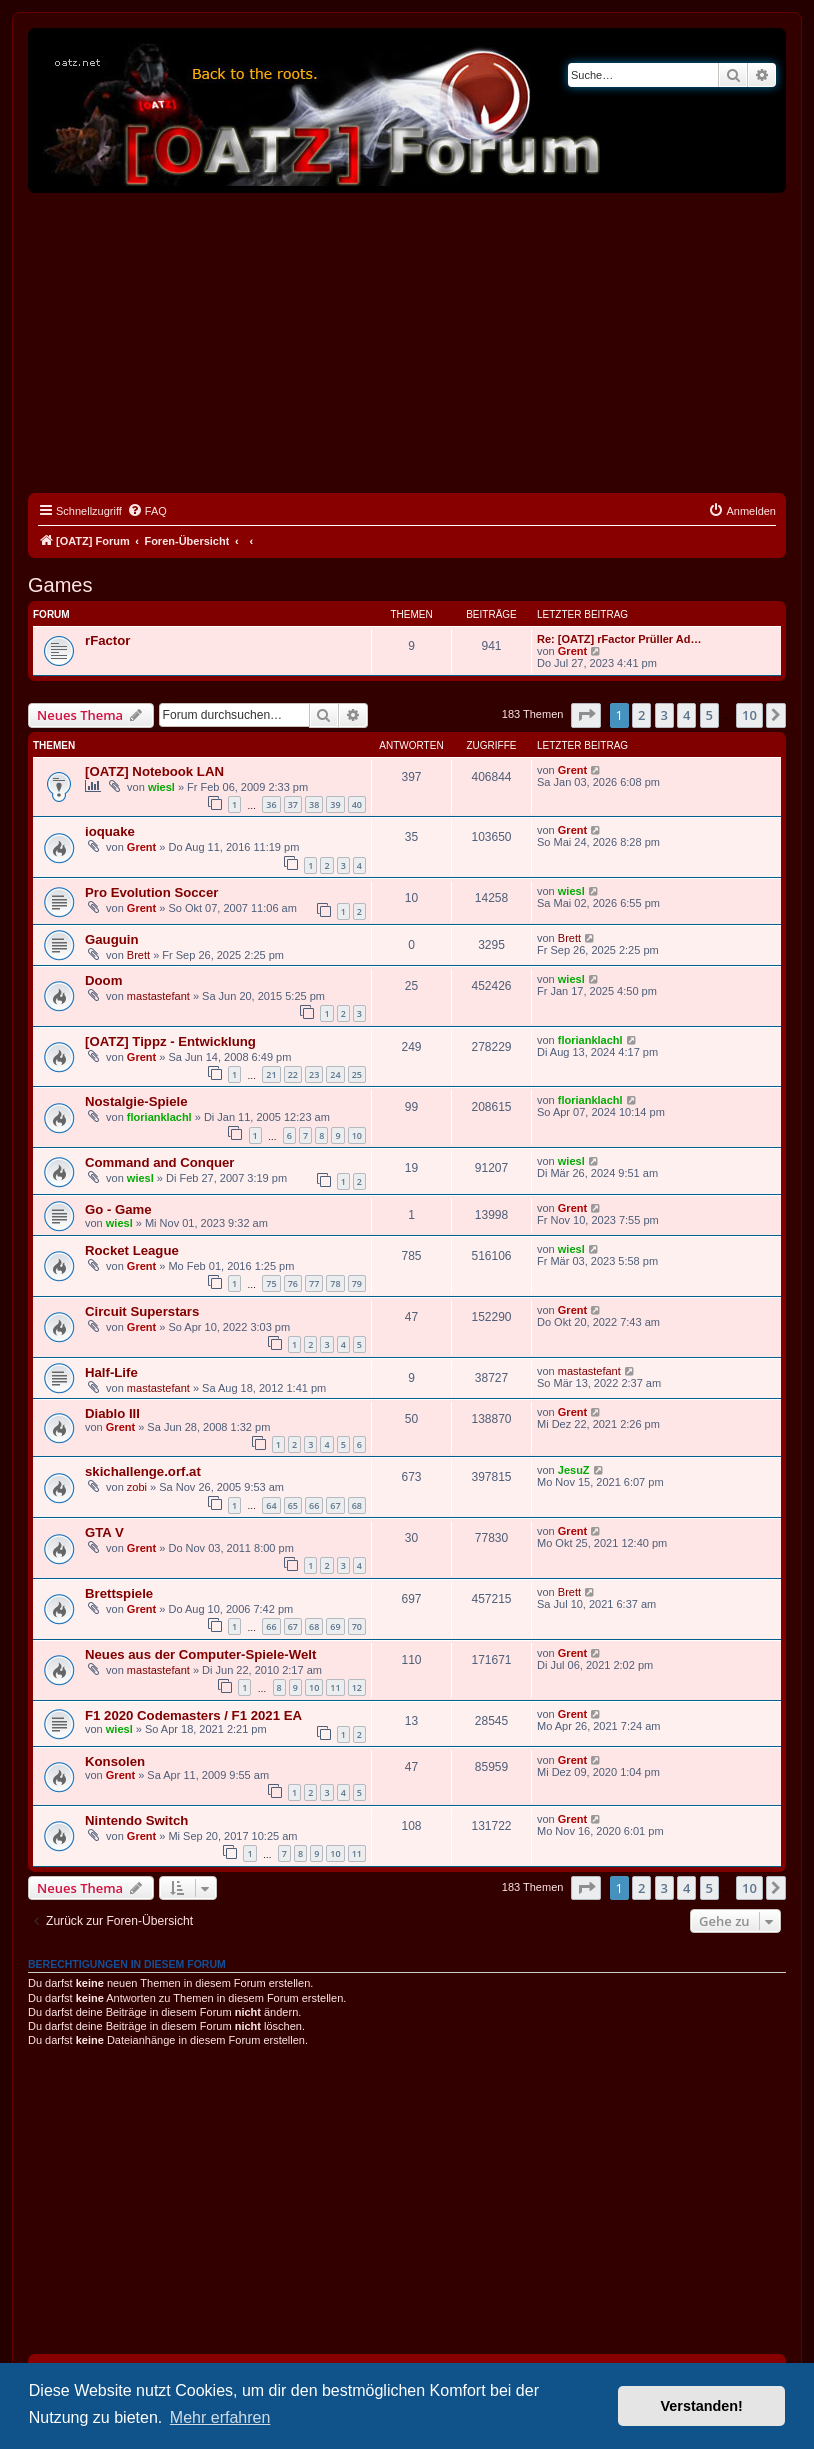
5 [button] (709, 715)
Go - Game (118, 1209)
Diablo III (112, 1413)
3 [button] (664, 715)
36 (271, 804)
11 (335, 1687)
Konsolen (115, 1761)
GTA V (104, 1532)
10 (357, 1135)
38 (314, 804)
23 (314, 1074)
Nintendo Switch (136, 1820)
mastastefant (158, 996)
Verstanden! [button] (702, 2406)
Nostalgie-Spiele (136, 1101)
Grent (572, 651)
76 (293, 1283)
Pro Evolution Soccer (151, 892)
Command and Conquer (159, 1162)
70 (357, 1626)
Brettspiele (119, 1593)
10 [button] (749, 715)
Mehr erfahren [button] (220, 2417)
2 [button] (641, 715)
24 (335, 1074)
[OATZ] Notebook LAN (154, 771)
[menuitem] (147, 511)
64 (271, 1505)
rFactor (107, 640)
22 (293, 1074)
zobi (137, 1487)
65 (293, 1505)
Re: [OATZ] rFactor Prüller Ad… (619, 639)
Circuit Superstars (142, 1311)
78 (335, 1283)
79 (357, 1283)
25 (357, 1074)
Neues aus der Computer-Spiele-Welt (200, 1654)
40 (357, 804)
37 (293, 804)
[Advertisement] (407, 343)
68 (357, 1505)
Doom (103, 980)
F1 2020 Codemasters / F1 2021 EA (193, 1715)
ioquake (110, 831)
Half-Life (111, 1372)
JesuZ (574, 1470)
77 (314, 1283)
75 (271, 1283)
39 (335, 804)
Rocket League (132, 1250)
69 (335, 1626)
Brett (138, 955)
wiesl (161, 787)
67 (335, 1505)
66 (314, 1505)
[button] (586, 715)
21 (271, 1074)
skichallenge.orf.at (143, 1471)
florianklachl (590, 1040)
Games (60, 585)
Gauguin (111, 939)
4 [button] (686, 715)
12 (357, 1687)
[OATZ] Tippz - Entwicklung (170, 1041)
